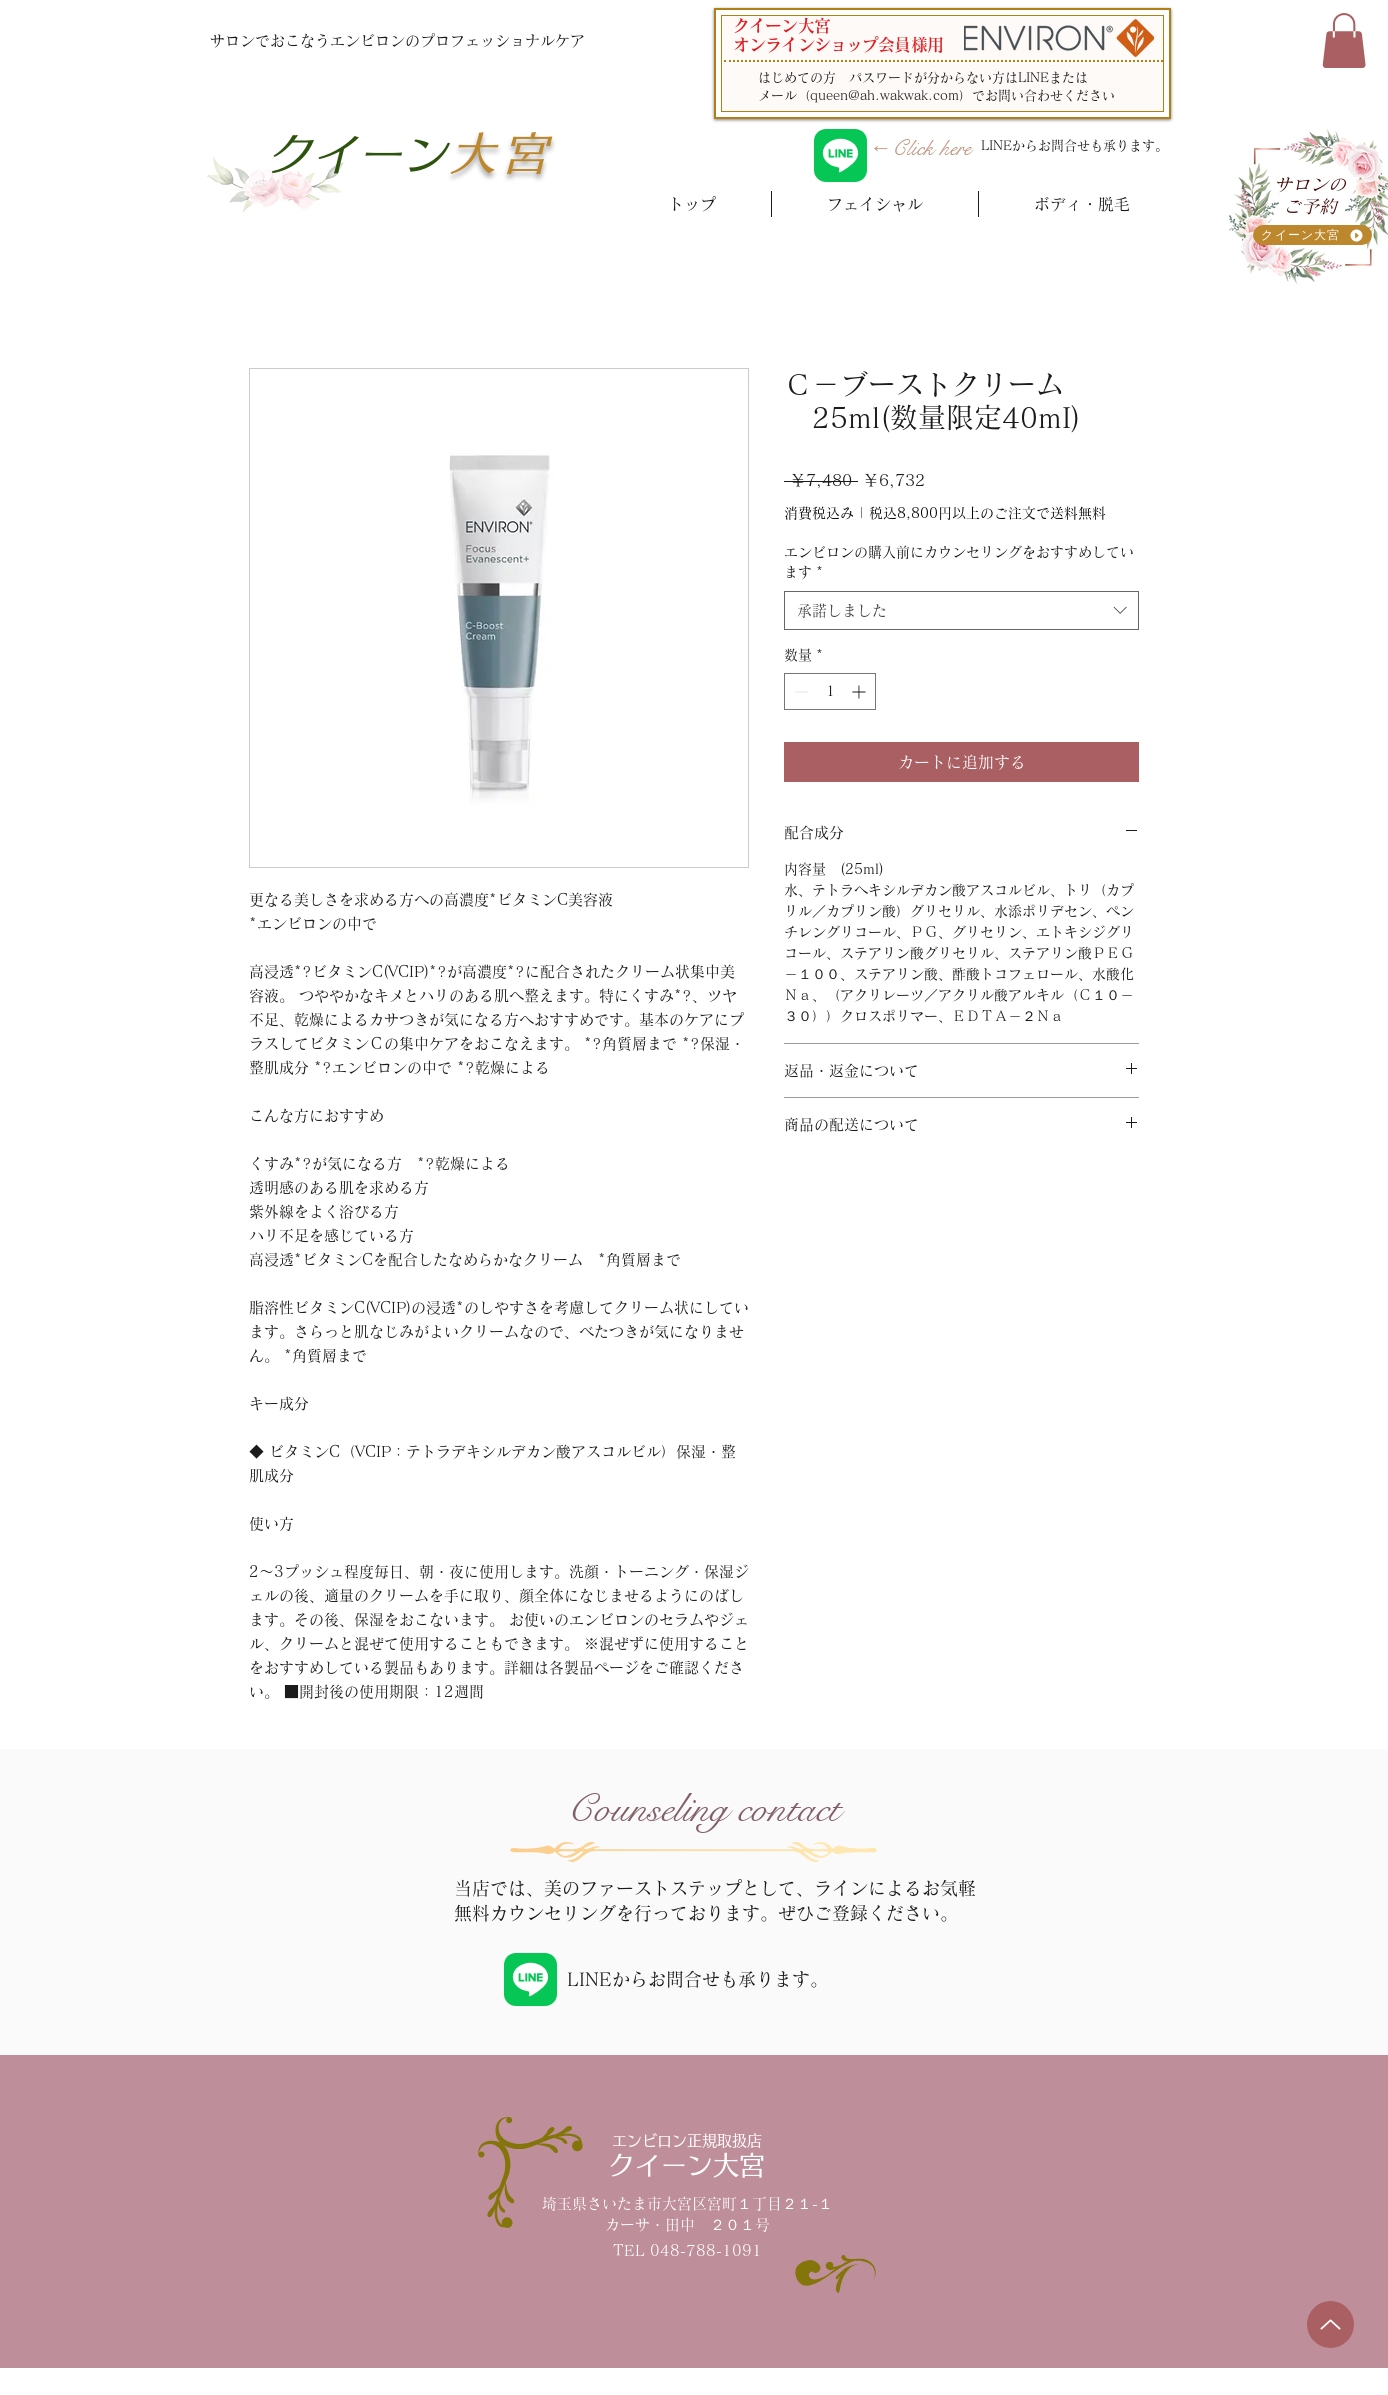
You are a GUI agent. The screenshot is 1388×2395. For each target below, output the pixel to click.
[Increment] (860, 691)
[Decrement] (799, 691)
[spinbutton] (830, 691)
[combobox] (961, 610)
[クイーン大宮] (1312, 235)
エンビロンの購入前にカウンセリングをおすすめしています (959, 562)
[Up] (1330, 2324)
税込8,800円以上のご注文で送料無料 (987, 513)
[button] (1344, 40)
